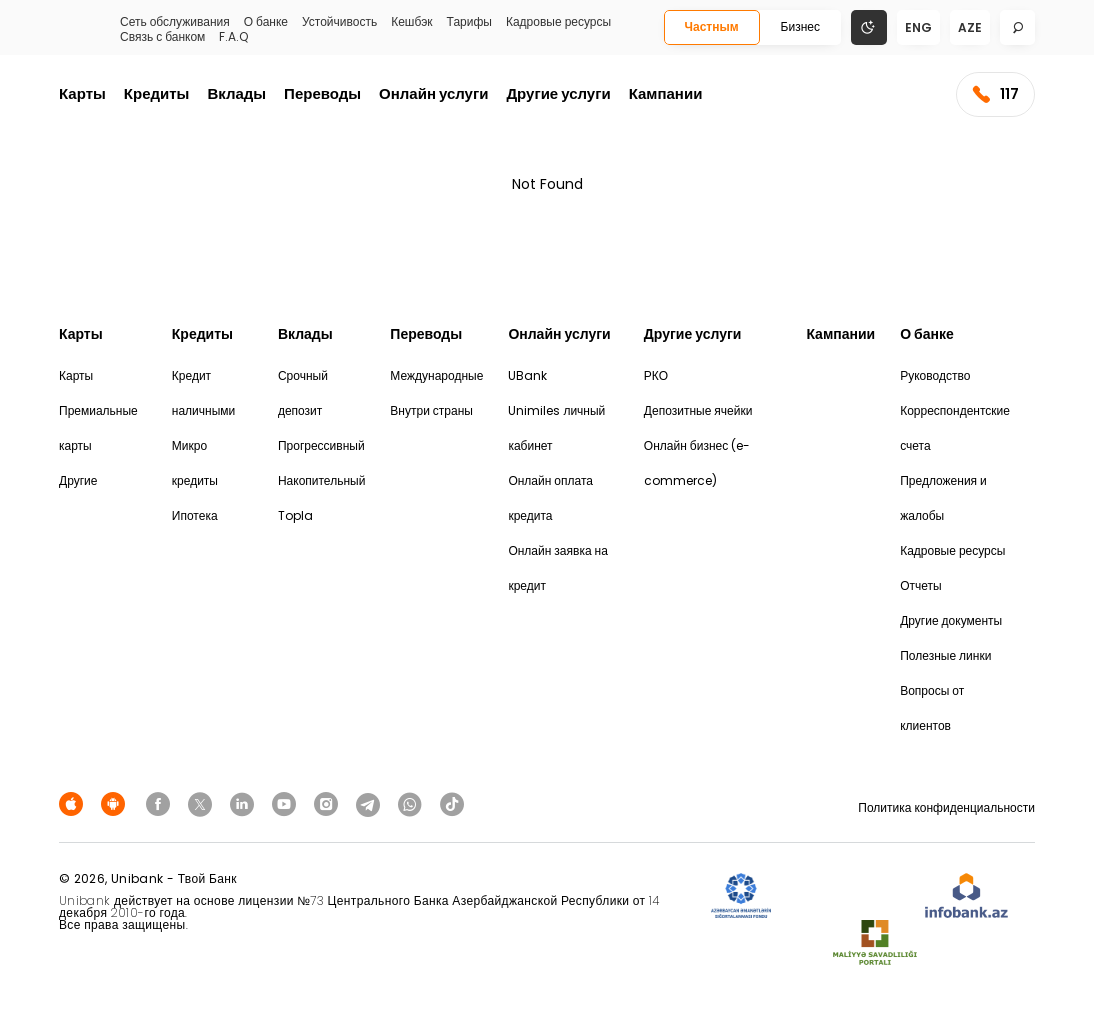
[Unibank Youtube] (287, 803)
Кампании (666, 93)
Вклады (236, 93)
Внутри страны (431, 410)
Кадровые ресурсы (558, 22)
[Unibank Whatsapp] (413, 803)
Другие (78, 480)
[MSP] (875, 943)
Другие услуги (558, 93)
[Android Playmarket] (116, 803)
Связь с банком (162, 37)
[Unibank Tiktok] (452, 803)
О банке (266, 22)
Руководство (935, 375)
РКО (656, 375)
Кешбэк (411, 22)
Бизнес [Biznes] (800, 26)
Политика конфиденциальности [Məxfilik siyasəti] (946, 807)
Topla (295, 515)
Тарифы (469, 22)
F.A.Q (233, 37)
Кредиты (157, 93)
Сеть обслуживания (175, 22)
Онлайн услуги (433, 93)
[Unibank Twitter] (203, 803)
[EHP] (848, 896)
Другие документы (951, 620)
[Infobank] (966, 896)
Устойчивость (339, 22)
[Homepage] (70, 34)
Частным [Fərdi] (712, 26)
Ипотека (195, 515)
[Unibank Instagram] (329, 803)
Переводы (322, 93)
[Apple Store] (74, 803)
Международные (436, 375)
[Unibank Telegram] (371, 803)
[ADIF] (741, 896)
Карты (82, 93)
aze (970, 27)
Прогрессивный (321, 445)
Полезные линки (945, 655)
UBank (527, 375)
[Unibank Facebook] (161, 803)
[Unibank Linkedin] (245, 803)
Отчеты (920, 585)
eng (918, 27)
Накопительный (321, 480)
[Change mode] (869, 26)
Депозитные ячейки (698, 410)
